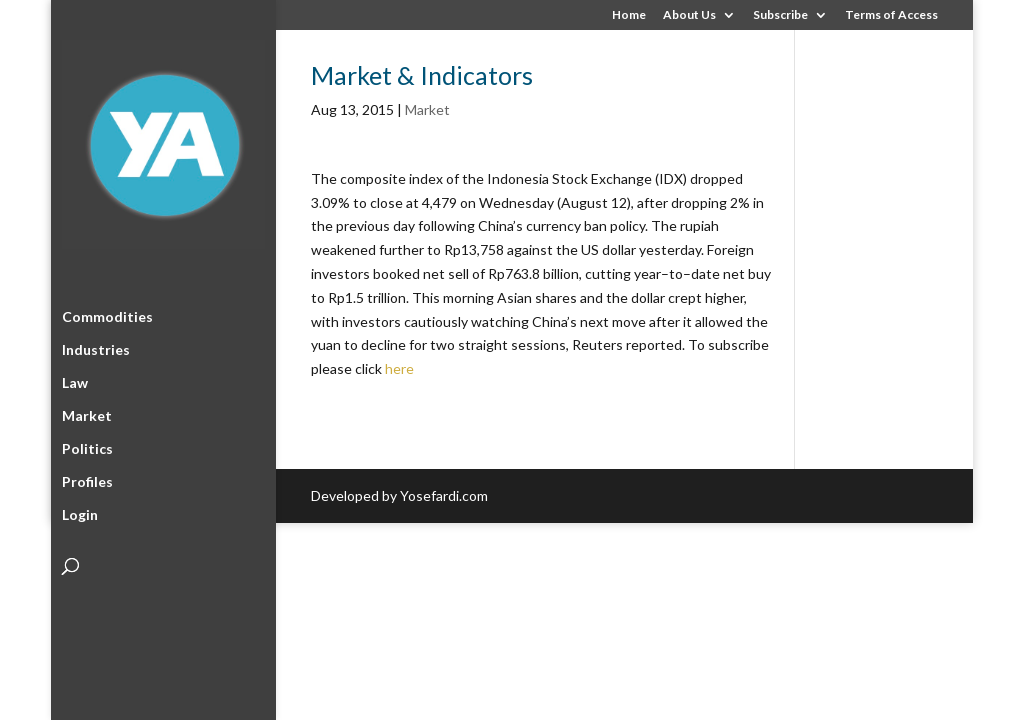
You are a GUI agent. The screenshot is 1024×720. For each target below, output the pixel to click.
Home (629, 15)
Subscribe (780, 15)
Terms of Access (891, 15)
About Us (689, 15)
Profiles (87, 478)
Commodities (107, 313)
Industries (96, 346)
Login (80, 511)
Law (75, 379)
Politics (87, 445)
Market (87, 412)
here (399, 368)
